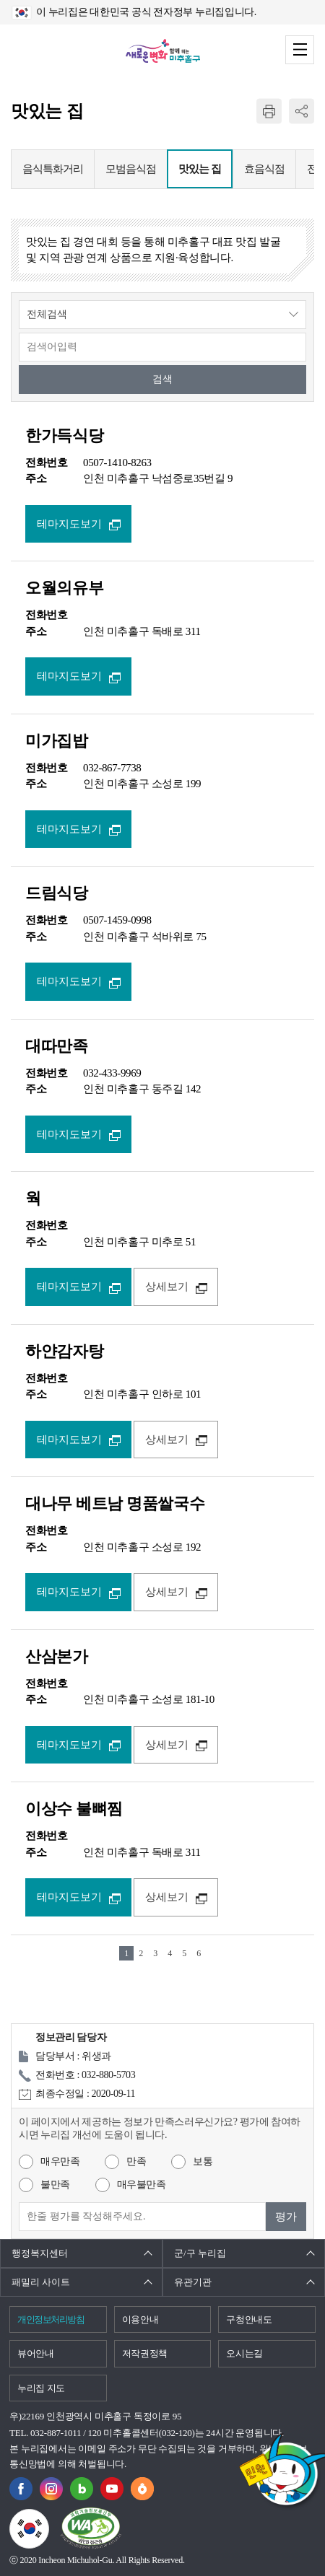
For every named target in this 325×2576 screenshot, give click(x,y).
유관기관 (193, 2282)
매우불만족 (141, 2184)
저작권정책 (145, 2353)
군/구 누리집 (200, 2253)
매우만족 (59, 2161)
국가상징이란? (48, 2517)
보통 (202, 2161)
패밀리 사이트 (41, 2282)
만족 (136, 2161)
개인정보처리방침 (50, 2319)
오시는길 (244, 2353)
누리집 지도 (41, 2388)
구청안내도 (249, 2319)
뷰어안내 (35, 2353)
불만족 (55, 2184)
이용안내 (140, 2319)
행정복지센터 (40, 2253)
